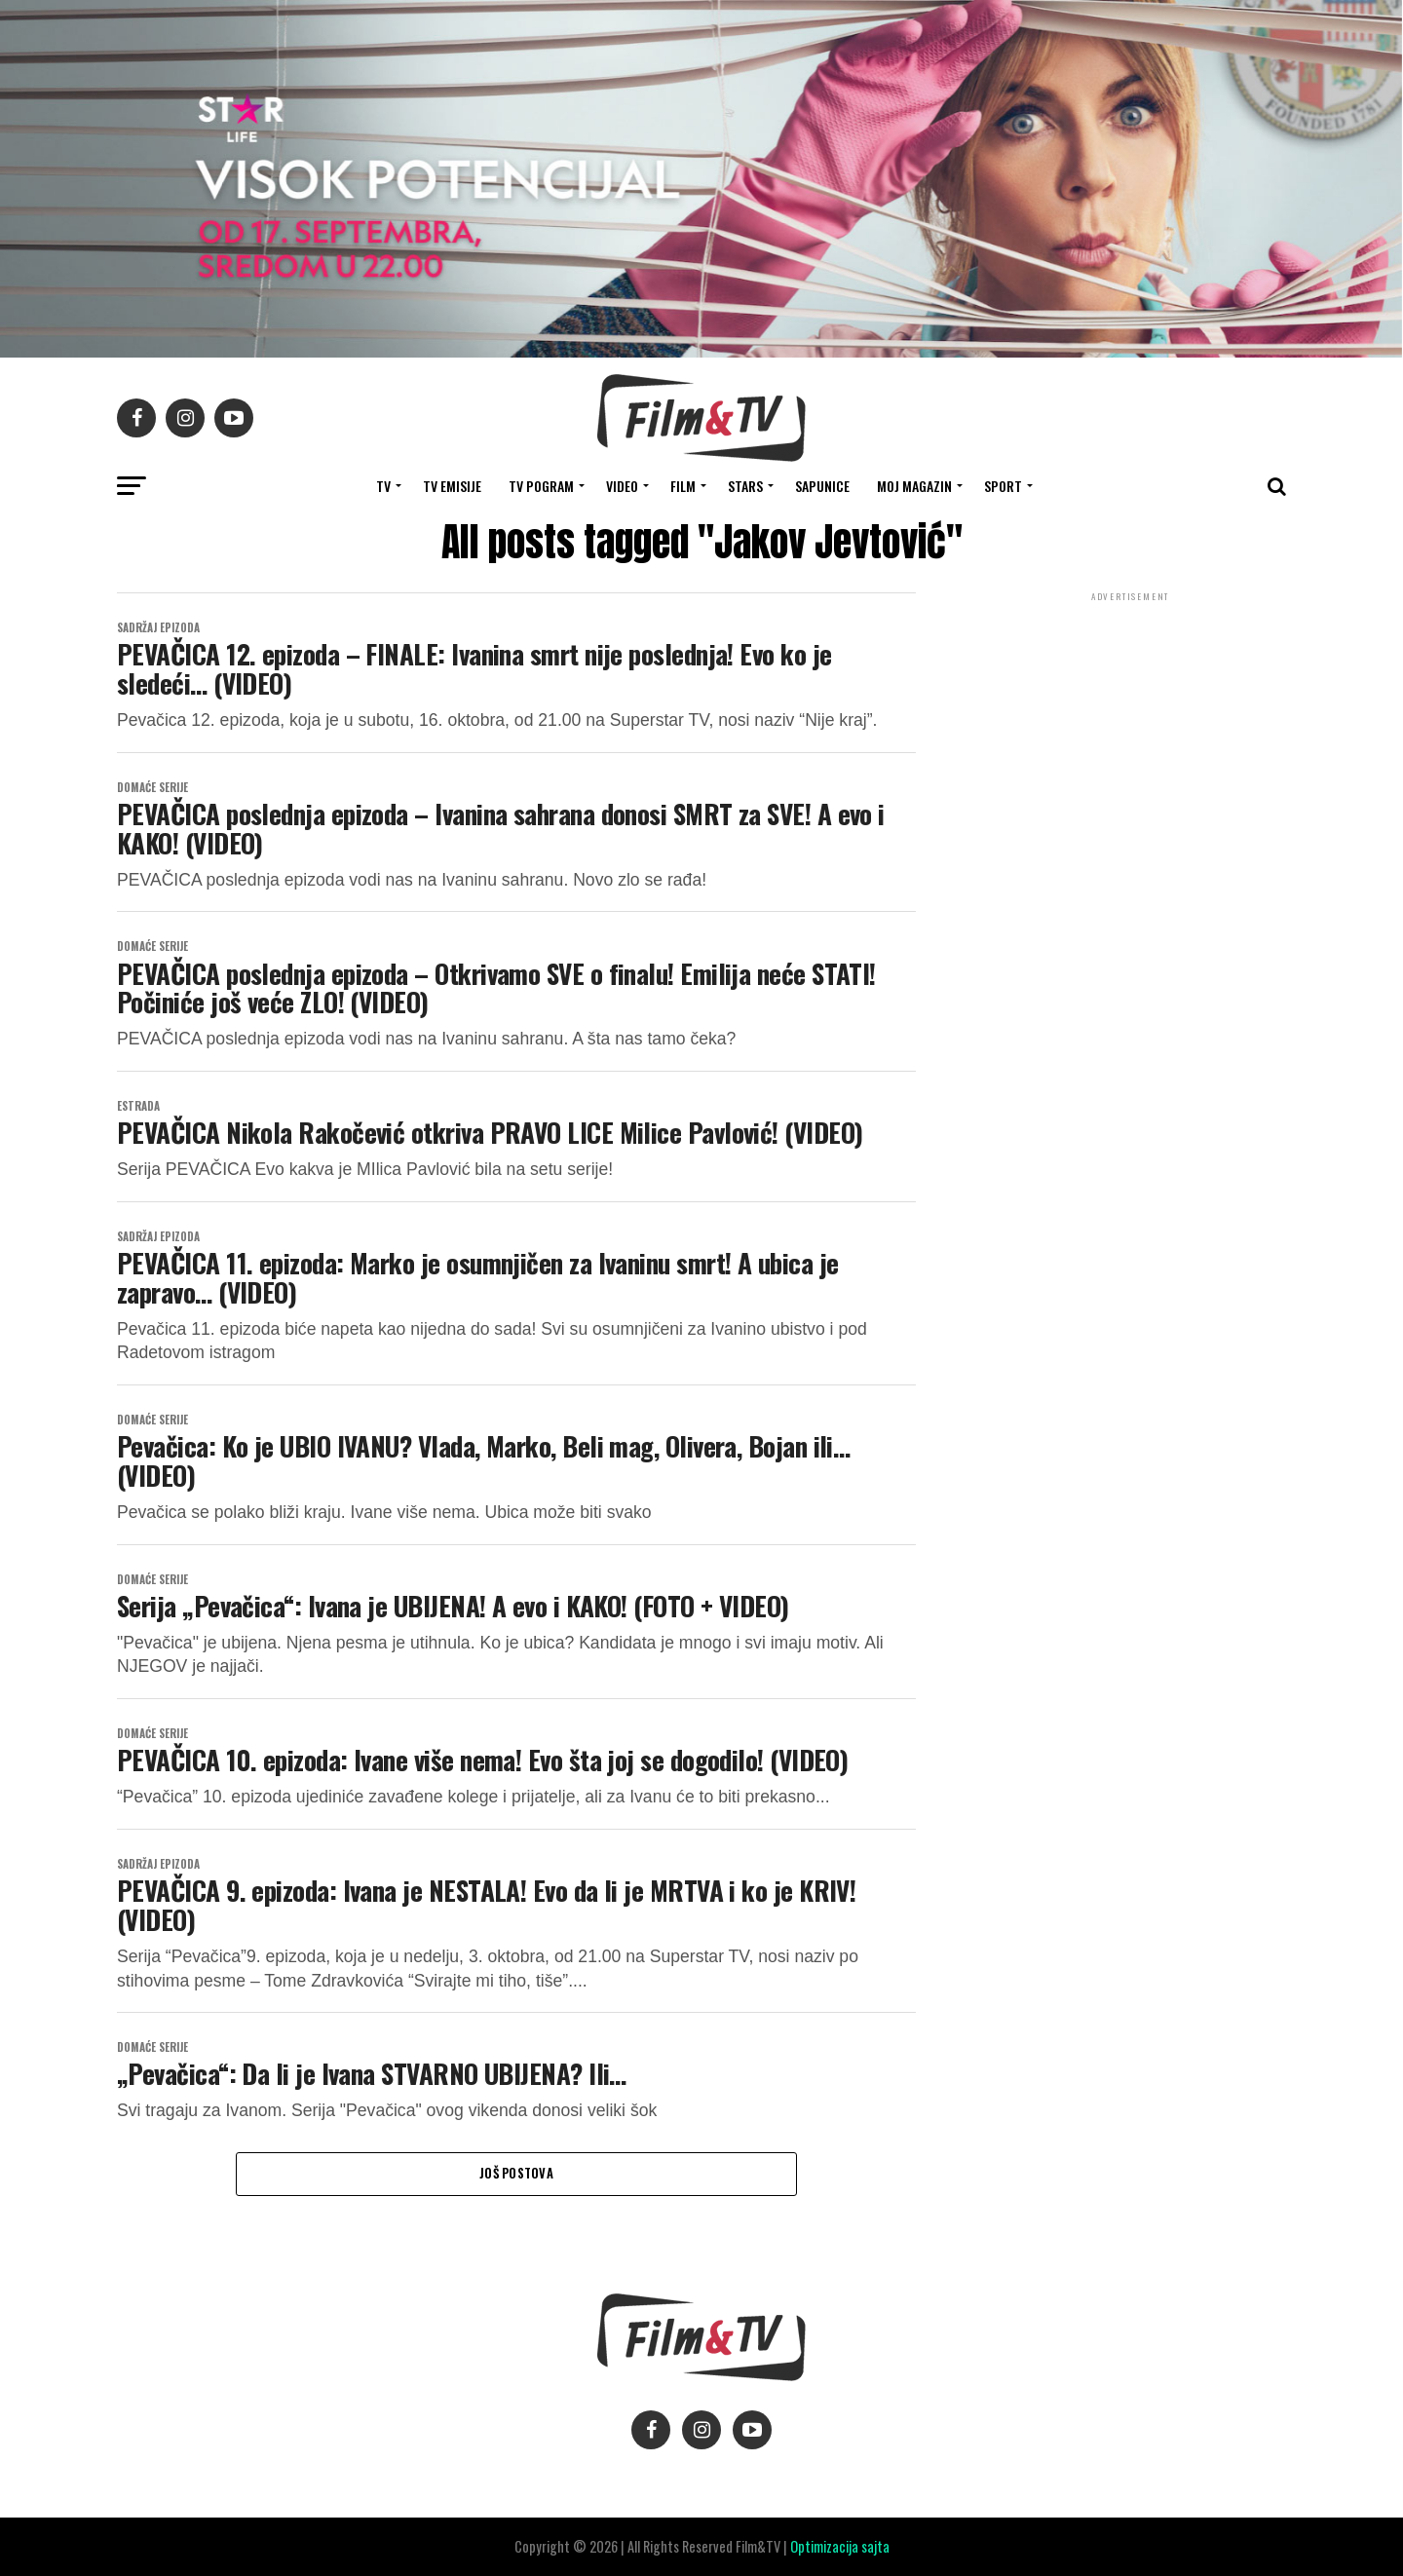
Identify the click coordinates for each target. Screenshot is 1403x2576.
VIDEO (622, 485)
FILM (683, 485)
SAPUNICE (822, 485)
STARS (745, 485)
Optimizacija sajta (840, 2546)
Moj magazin (914, 485)
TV (383, 485)
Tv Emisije (452, 485)
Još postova (516, 2173)
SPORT (1003, 485)
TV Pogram (541, 485)
